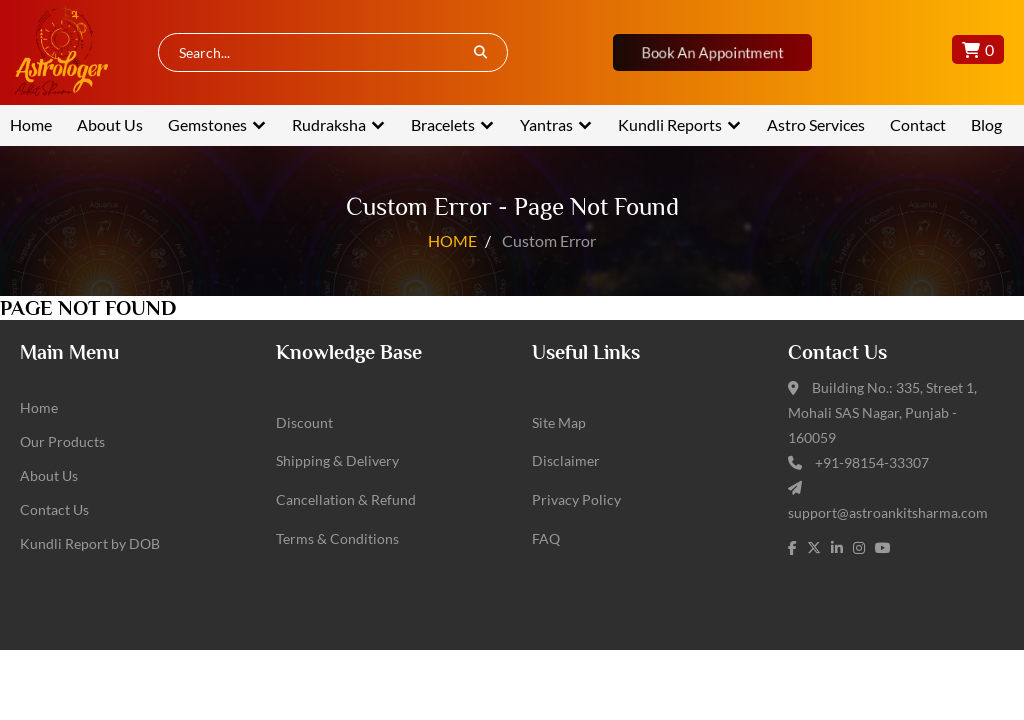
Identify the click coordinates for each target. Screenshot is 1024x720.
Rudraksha (329, 124)
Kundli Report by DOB (90, 543)
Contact (918, 124)
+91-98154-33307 (872, 462)
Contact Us (54, 509)
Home (31, 124)
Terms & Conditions (337, 538)
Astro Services (816, 124)
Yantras (546, 124)
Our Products (62, 441)
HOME (452, 240)
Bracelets (443, 124)
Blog (986, 124)
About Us (110, 124)
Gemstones (207, 124)
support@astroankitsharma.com (888, 512)
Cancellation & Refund (346, 499)
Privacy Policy (576, 499)
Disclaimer (566, 460)
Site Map (559, 422)
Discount (304, 422)
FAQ (546, 538)
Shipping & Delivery (337, 460)
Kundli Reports (670, 124)
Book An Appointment (712, 52)
